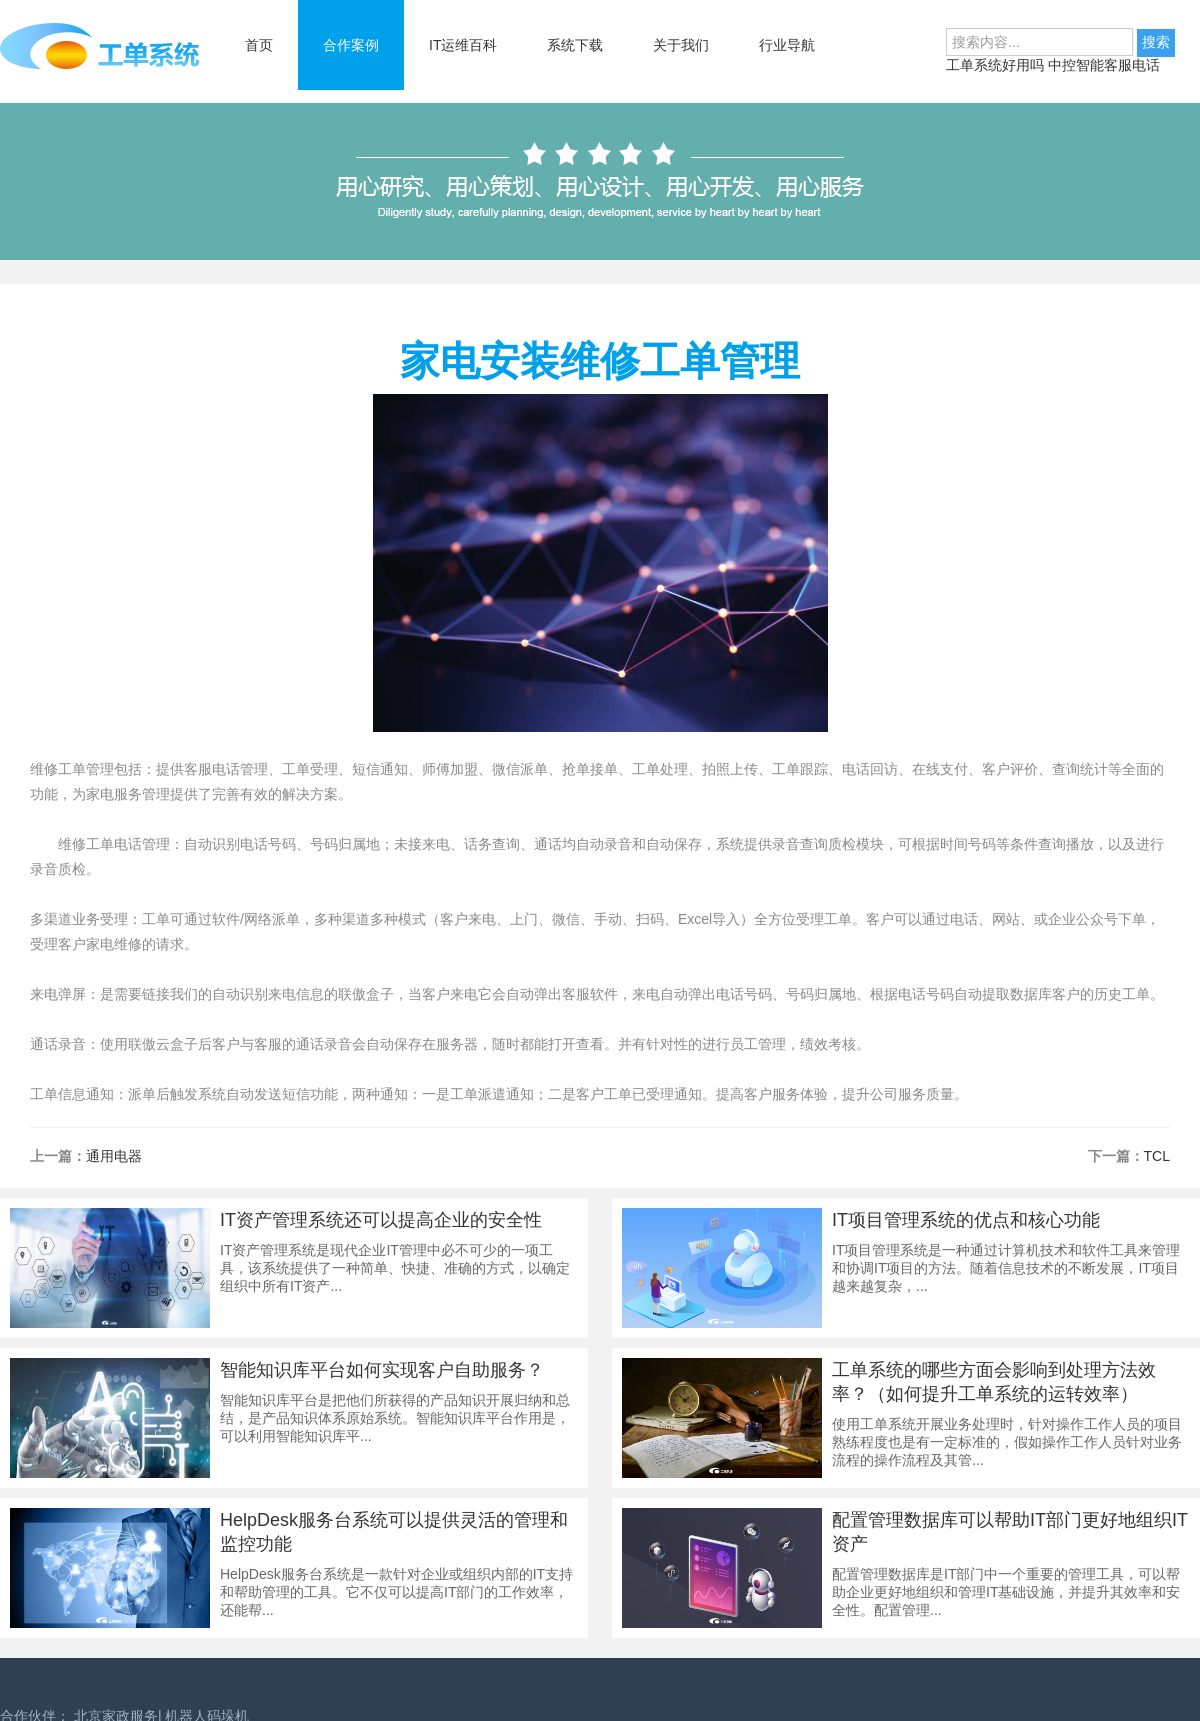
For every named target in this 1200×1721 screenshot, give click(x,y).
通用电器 (114, 1156)
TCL (1157, 1156)
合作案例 (351, 45)
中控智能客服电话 (1104, 65)
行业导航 (787, 45)
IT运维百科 (463, 45)
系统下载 (575, 45)
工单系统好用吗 (997, 65)
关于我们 (681, 45)
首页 (259, 45)
